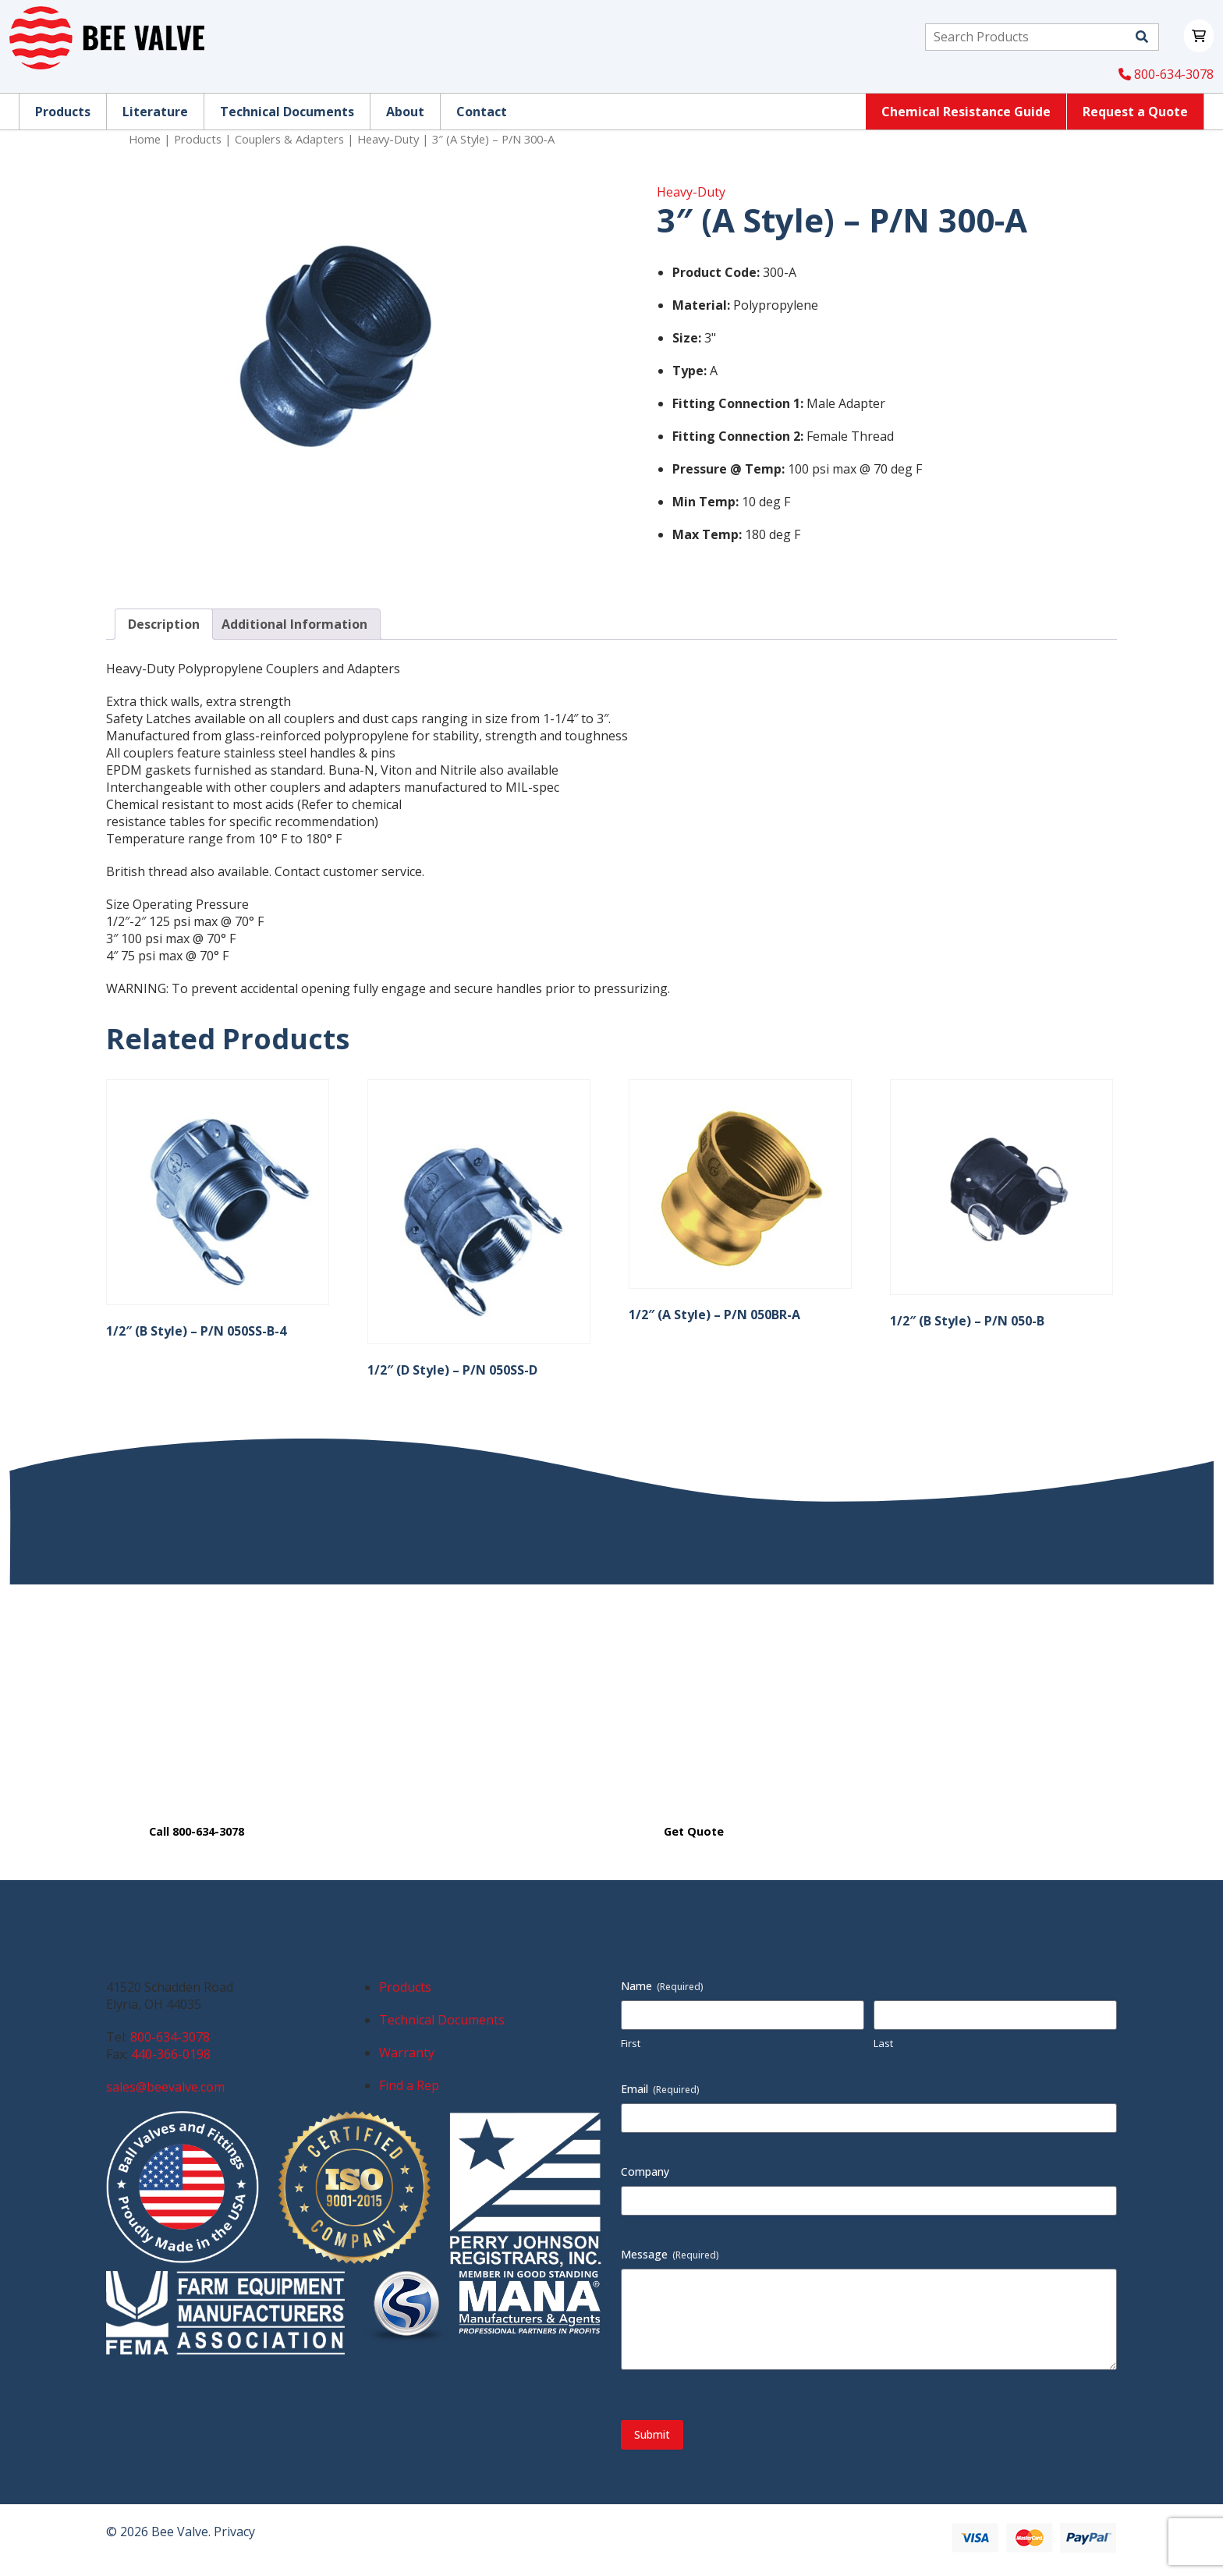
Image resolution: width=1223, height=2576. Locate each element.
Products (198, 139)
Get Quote (694, 1831)
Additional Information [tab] (294, 624)
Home (145, 139)
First (630, 2043)
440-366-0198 (171, 2054)
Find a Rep (409, 2085)
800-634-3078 (1166, 74)
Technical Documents (442, 2019)
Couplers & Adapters (289, 139)
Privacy (234, 2531)
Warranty (406, 2052)
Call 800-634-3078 (196, 1831)
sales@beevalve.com (165, 2086)
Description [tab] (164, 624)
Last (883, 2043)
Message (670, 2254)
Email (660, 2088)
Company (645, 2171)
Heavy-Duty (388, 139)
